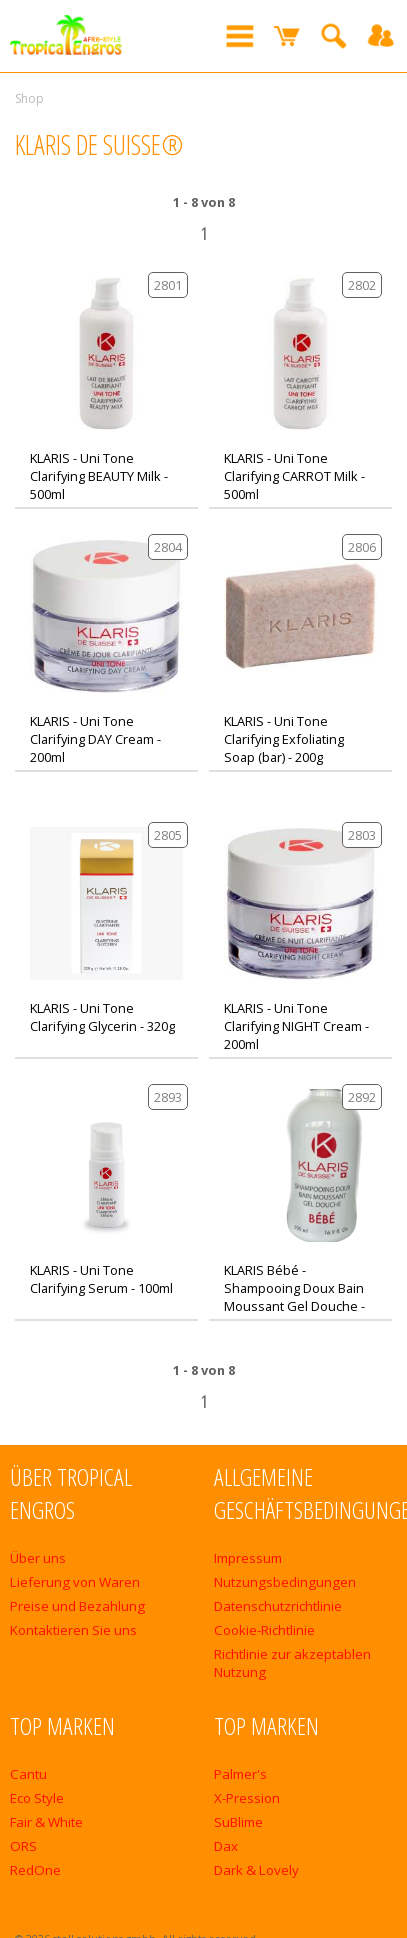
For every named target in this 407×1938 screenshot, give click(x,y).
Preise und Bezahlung (77, 1606)
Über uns (38, 1558)
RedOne (35, 1870)
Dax (226, 1846)
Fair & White (46, 1822)
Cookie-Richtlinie (264, 1630)
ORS (23, 1846)
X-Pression (247, 1798)
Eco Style (37, 1798)
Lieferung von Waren (75, 1582)
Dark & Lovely (256, 1870)
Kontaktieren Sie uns (73, 1630)
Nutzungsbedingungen (285, 1582)
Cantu (28, 1774)
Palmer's (240, 1774)
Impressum (248, 1558)
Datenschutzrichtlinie (278, 1606)
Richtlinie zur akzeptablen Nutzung (292, 1663)
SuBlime (238, 1822)
